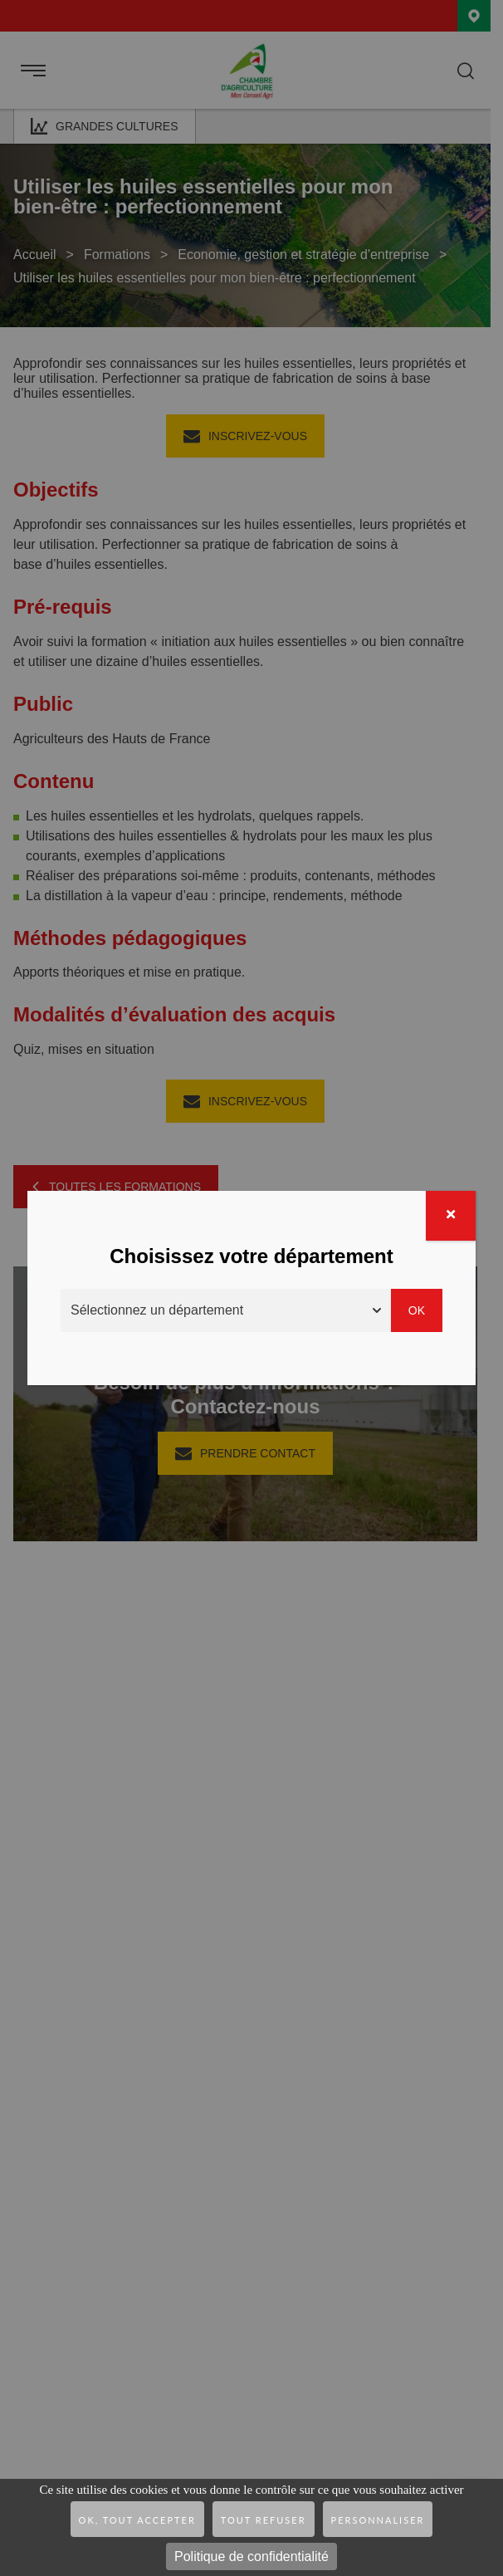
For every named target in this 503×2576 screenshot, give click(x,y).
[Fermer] (451, 1216)
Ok (416, 1310)
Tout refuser (263, 2520)
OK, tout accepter (137, 2520)
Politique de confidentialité (251, 2556)
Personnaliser (378, 2520)
